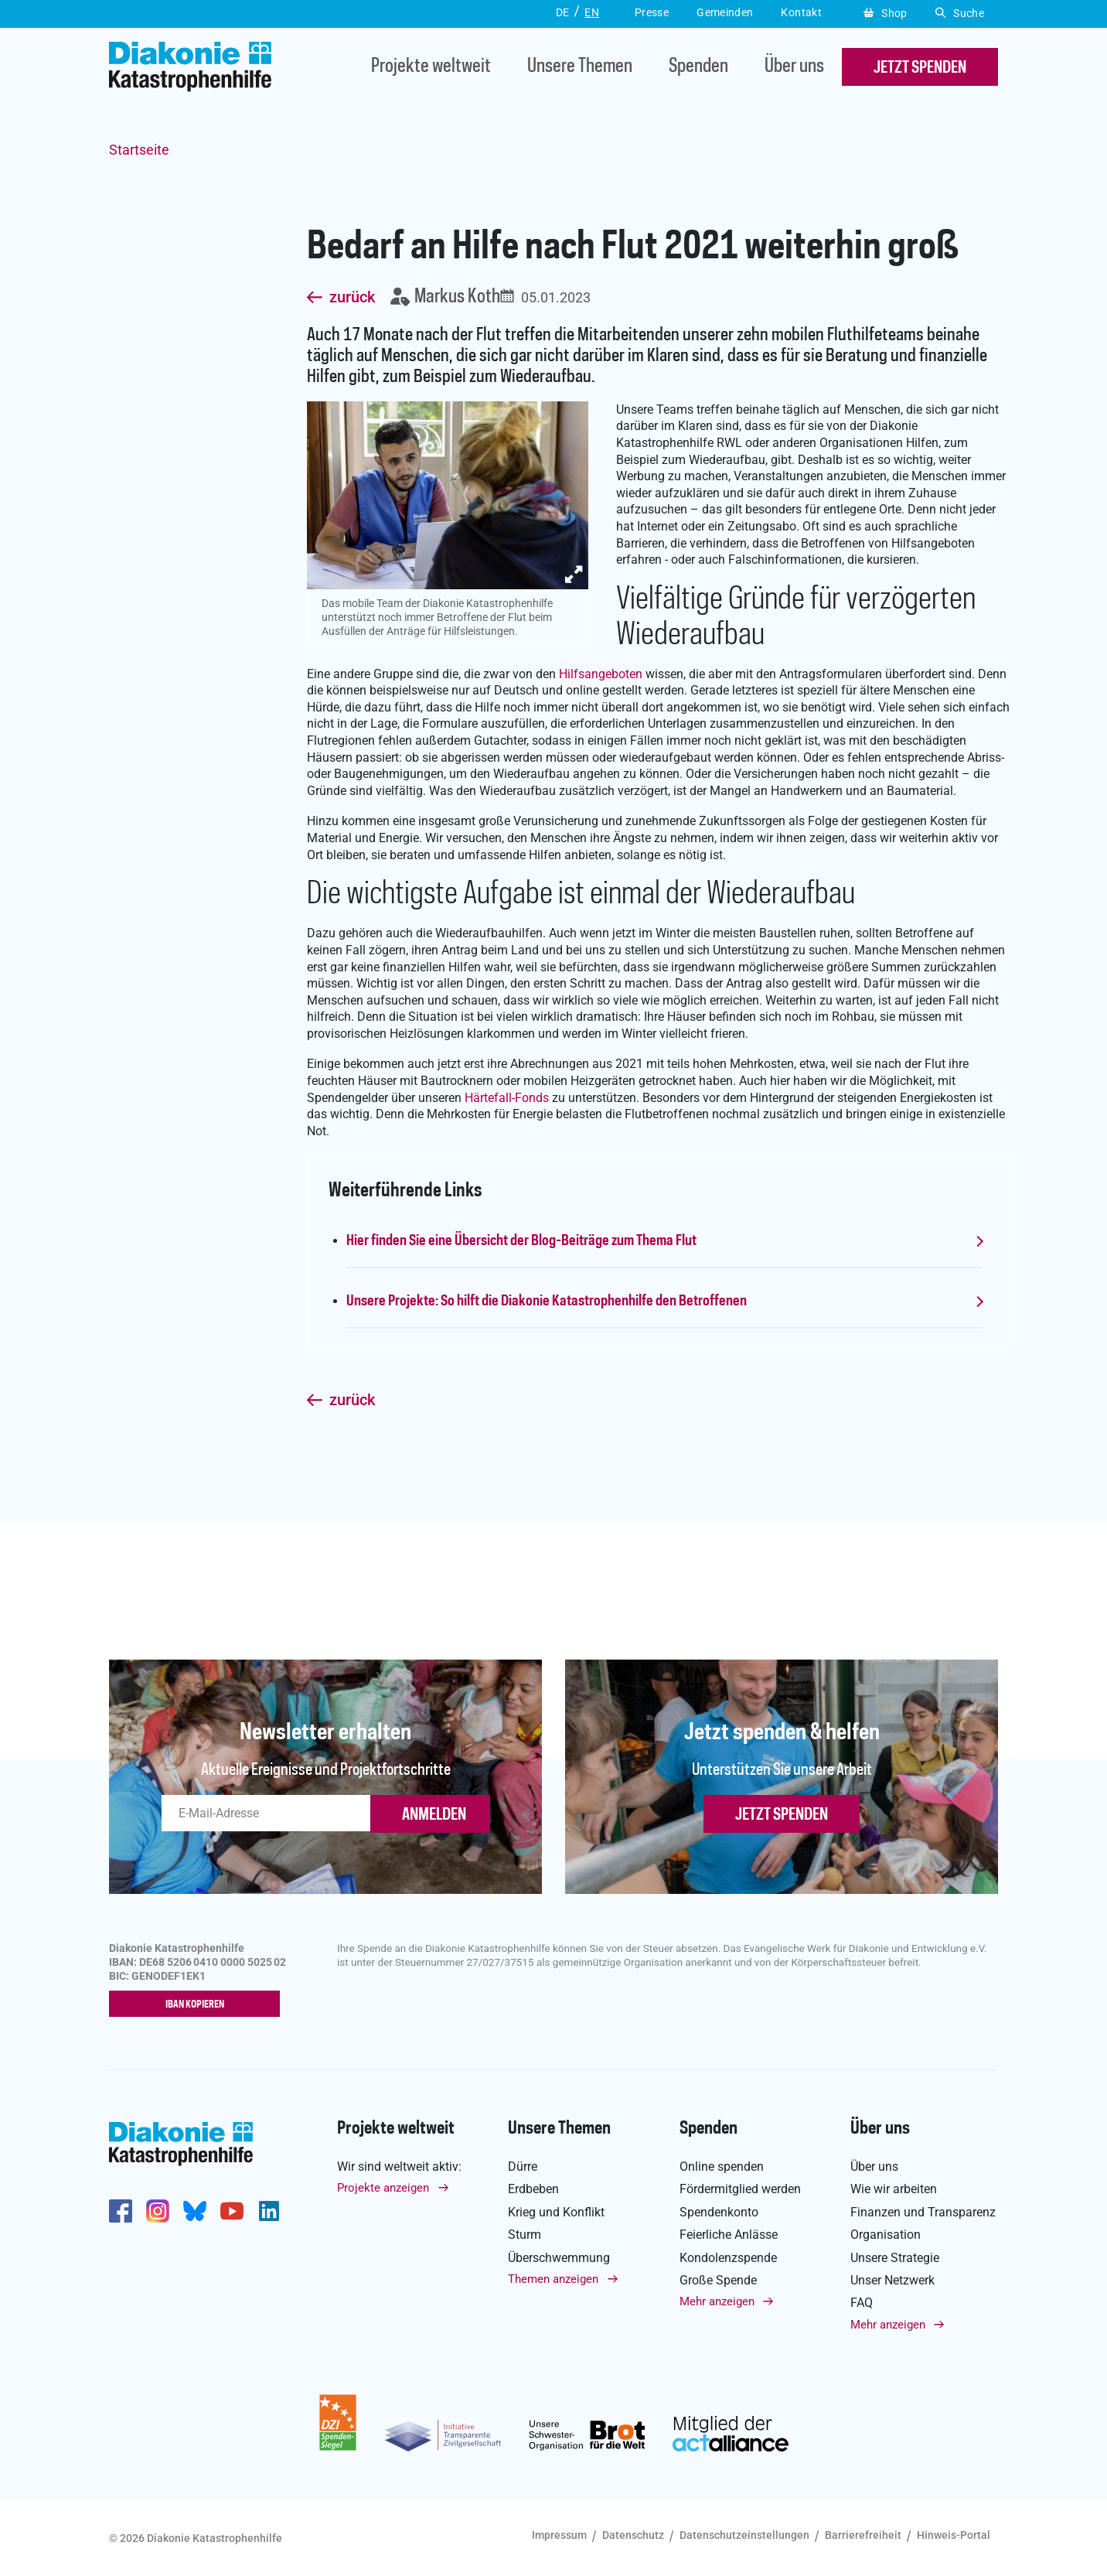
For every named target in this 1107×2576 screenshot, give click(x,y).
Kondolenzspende (728, 2257)
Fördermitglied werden (740, 2189)
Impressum (559, 2535)
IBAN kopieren (198, 2004)
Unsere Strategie (894, 2257)
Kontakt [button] (801, 12)
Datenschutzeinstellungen (744, 2535)
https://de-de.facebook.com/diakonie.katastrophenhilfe (120, 2211)
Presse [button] (652, 12)
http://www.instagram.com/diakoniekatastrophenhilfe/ (157, 2211)
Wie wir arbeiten (893, 2189)
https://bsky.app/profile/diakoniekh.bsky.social (194, 2211)
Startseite (139, 150)
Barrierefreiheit (863, 2535)
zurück (352, 297)
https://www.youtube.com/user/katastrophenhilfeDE (232, 2211)
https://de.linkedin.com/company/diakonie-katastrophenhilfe (269, 2211)
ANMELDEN (434, 1815)
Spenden (698, 67)
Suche (959, 13)
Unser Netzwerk (892, 2280)
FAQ (861, 2302)
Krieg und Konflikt (556, 2212)
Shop (885, 13)
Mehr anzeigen (717, 2301)
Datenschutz (633, 2535)
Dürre (522, 2166)
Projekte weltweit (431, 67)
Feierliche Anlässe (729, 2234)
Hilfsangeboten (600, 674)
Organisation (885, 2234)
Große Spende (718, 2280)
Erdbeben (533, 2189)
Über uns (794, 67)
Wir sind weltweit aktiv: (399, 2166)
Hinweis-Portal (953, 2535)
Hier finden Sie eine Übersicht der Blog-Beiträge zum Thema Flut (521, 1241)
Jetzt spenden (781, 1815)
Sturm (524, 2234)
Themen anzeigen (553, 2279)
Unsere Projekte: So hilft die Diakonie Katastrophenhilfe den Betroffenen (546, 1301)
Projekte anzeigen (383, 2189)
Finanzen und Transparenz (923, 2212)
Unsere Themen (579, 67)
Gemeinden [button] (725, 12)
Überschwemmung (559, 2257)
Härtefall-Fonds (507, 1097)
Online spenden (722, 2166)
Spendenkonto (719, 2212)
